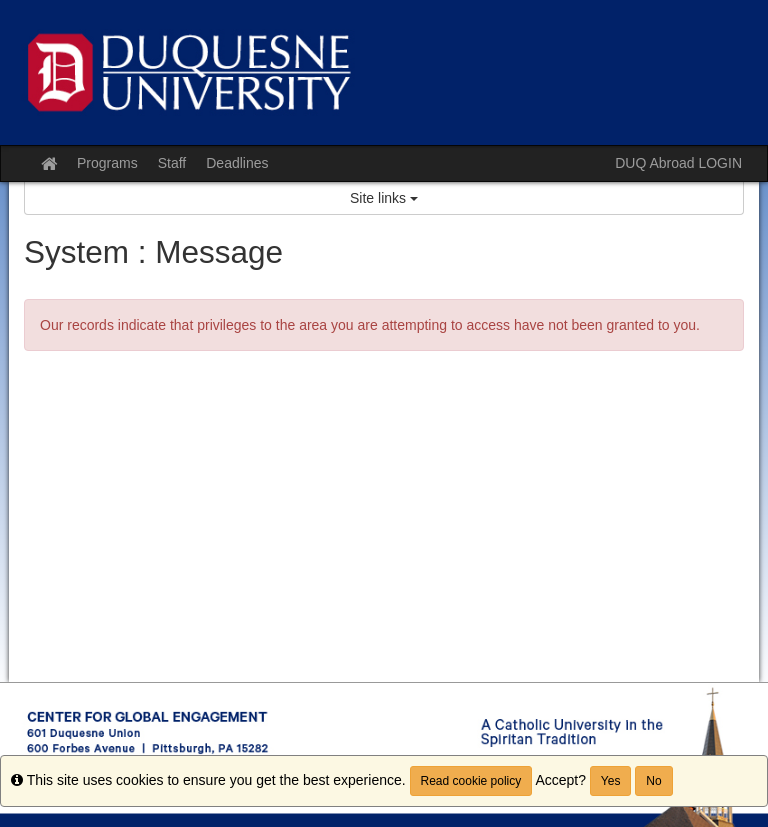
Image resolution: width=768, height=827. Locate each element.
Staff (172, 163)
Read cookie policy (471, 781)
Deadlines (237, 163)
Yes (611, 781)
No (653, 781)
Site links (384, 198)
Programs (107, 163)
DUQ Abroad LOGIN (678, 163)
